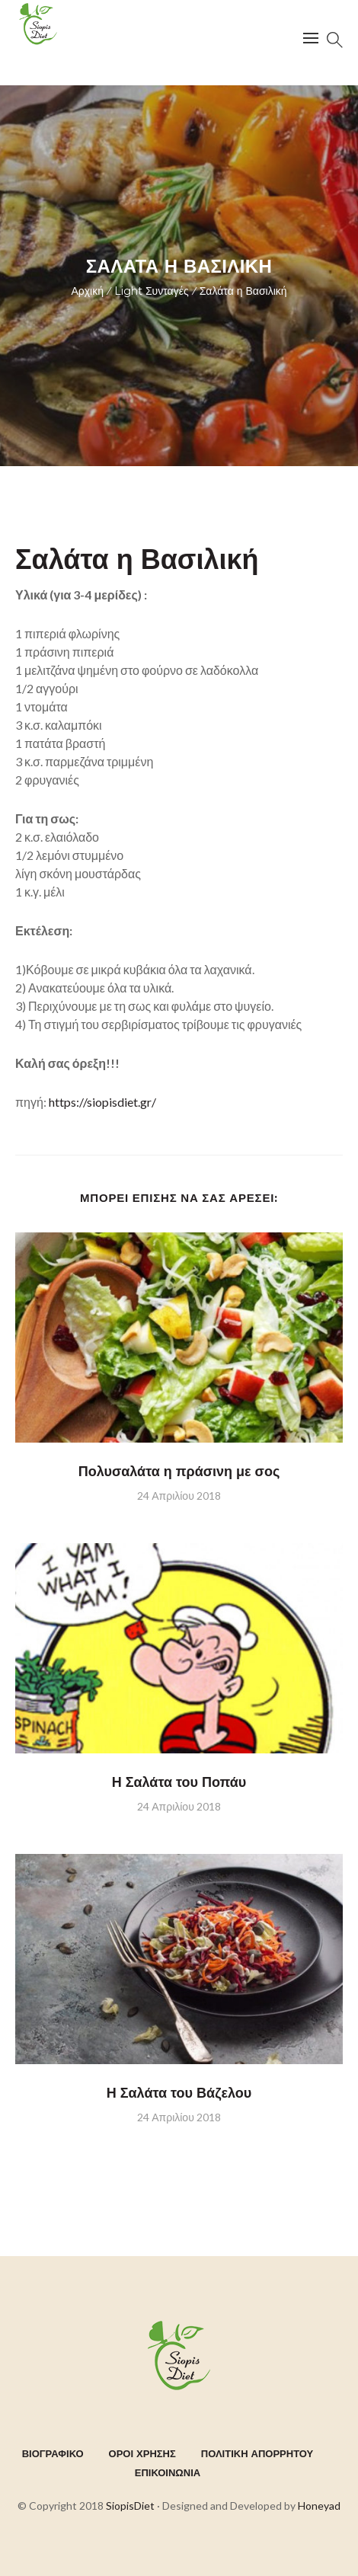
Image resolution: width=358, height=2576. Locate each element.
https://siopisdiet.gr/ (101, 1102)
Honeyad (319, 2505)
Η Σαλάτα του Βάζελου (179, 2093)
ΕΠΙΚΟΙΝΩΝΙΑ (167, 2472)
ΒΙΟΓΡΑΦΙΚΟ (53, 2453)
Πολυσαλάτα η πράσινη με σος (179, 1471)
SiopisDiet (130, 2505)
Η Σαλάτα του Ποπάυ (179, 1782)
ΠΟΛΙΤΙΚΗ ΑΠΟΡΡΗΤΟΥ (257, 2453)
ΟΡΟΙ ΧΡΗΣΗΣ (142, 2453)
